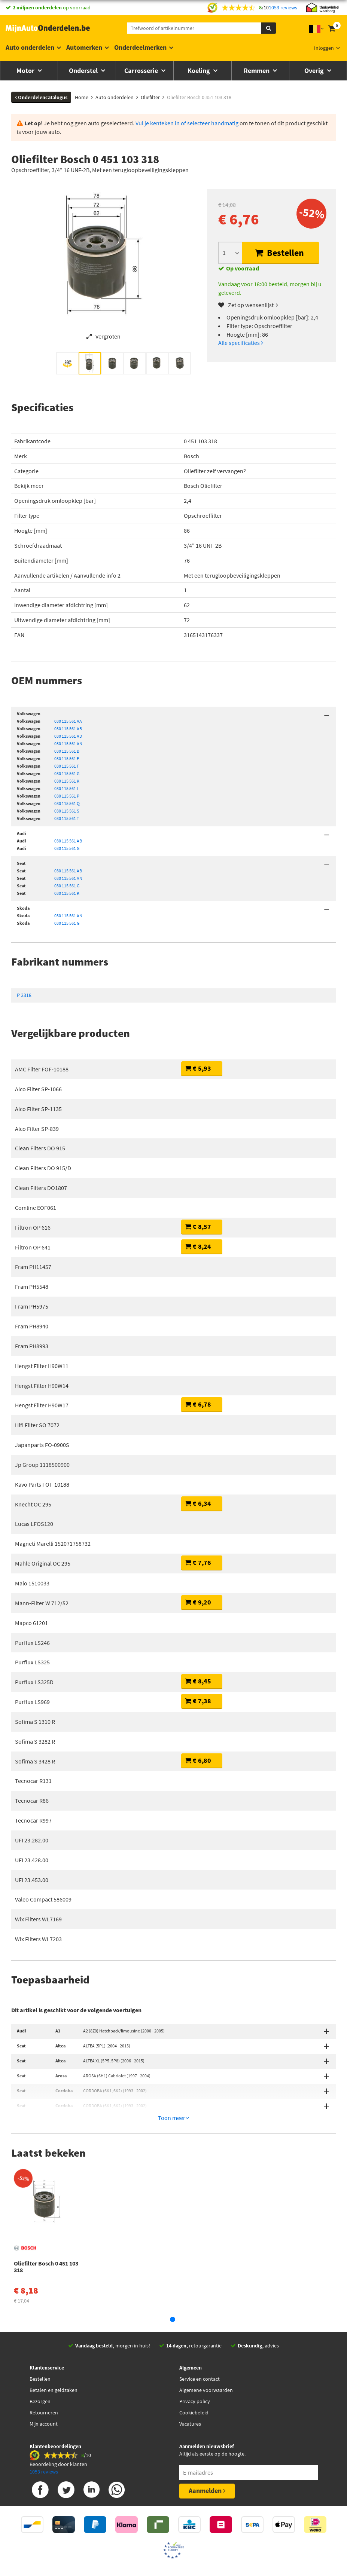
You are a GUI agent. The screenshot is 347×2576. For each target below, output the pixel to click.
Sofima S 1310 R (35, 1721)
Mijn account (44, 2382)
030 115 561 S (66, 811)
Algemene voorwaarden (206, 2349)
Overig (314, 70)
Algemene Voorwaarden (193, 2537)
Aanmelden (207, 2449)
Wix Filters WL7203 (38, 1939)
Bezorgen (40, 2360)
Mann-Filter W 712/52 (42, 1603)
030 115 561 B (66, 751)
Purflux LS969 (32, 1701)
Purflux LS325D (34, 1682)
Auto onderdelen (30, 47)
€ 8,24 (198, 1246)
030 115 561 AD (68, 736)
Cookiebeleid (193, 2371)
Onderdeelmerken (140, 47)
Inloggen (324, 48)
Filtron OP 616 (33, 1227)
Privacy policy (194, 2360)
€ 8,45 (198, 1681)
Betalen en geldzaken (53, 2349)
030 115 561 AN (68, 743)
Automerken (84, 47)
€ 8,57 (198, 1226)
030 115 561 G (66, 773)
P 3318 (24, 995)
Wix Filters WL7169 (38, 1919)
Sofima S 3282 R (35, 1741)
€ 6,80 (198, 1760)
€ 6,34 (198, 1503)
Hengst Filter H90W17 (42, 1405)
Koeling (199, 70)
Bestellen (279, 252)
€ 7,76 (198, 1562)
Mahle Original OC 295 (42, 1563)
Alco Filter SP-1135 (38, 1109)
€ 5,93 (198, 1068)
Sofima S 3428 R (35, 1761)
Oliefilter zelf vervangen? (215, 471)
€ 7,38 (198, 1701)
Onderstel (84, 70)
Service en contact (199, 2337)
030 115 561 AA (68, 721)
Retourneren (44, 2371)
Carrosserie (141, 70)
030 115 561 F (66, 766)
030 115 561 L (66, 788)
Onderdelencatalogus (41, 97)
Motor (26, 70)
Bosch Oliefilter (203, 485)
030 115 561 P (66, 796)
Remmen (257, 70)
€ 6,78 (198, 1404)
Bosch (191, 456)
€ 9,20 (198, 1602)
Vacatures (190, 2382)
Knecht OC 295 (33, 1504)
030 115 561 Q (67, 803)
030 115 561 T (66, 818)
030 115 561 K (66, 781)
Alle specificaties (240, 342)
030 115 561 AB (68, 728)
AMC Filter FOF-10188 (42, 1069)
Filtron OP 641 (33, 1247)
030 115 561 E (66, 758)
